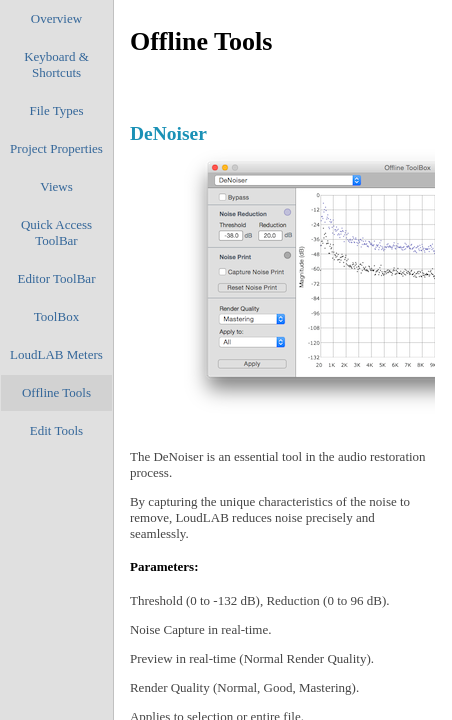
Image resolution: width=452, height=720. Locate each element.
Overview (56, 18)
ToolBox (56, 316)
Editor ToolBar (57, 278)
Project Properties (56, 148)
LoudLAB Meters (56, 354)
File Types (56, 110)
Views (56, 186)
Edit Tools (56, 430)
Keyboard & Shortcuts (56, 64)
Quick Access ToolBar (56, 232)
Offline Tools (56, 392)
